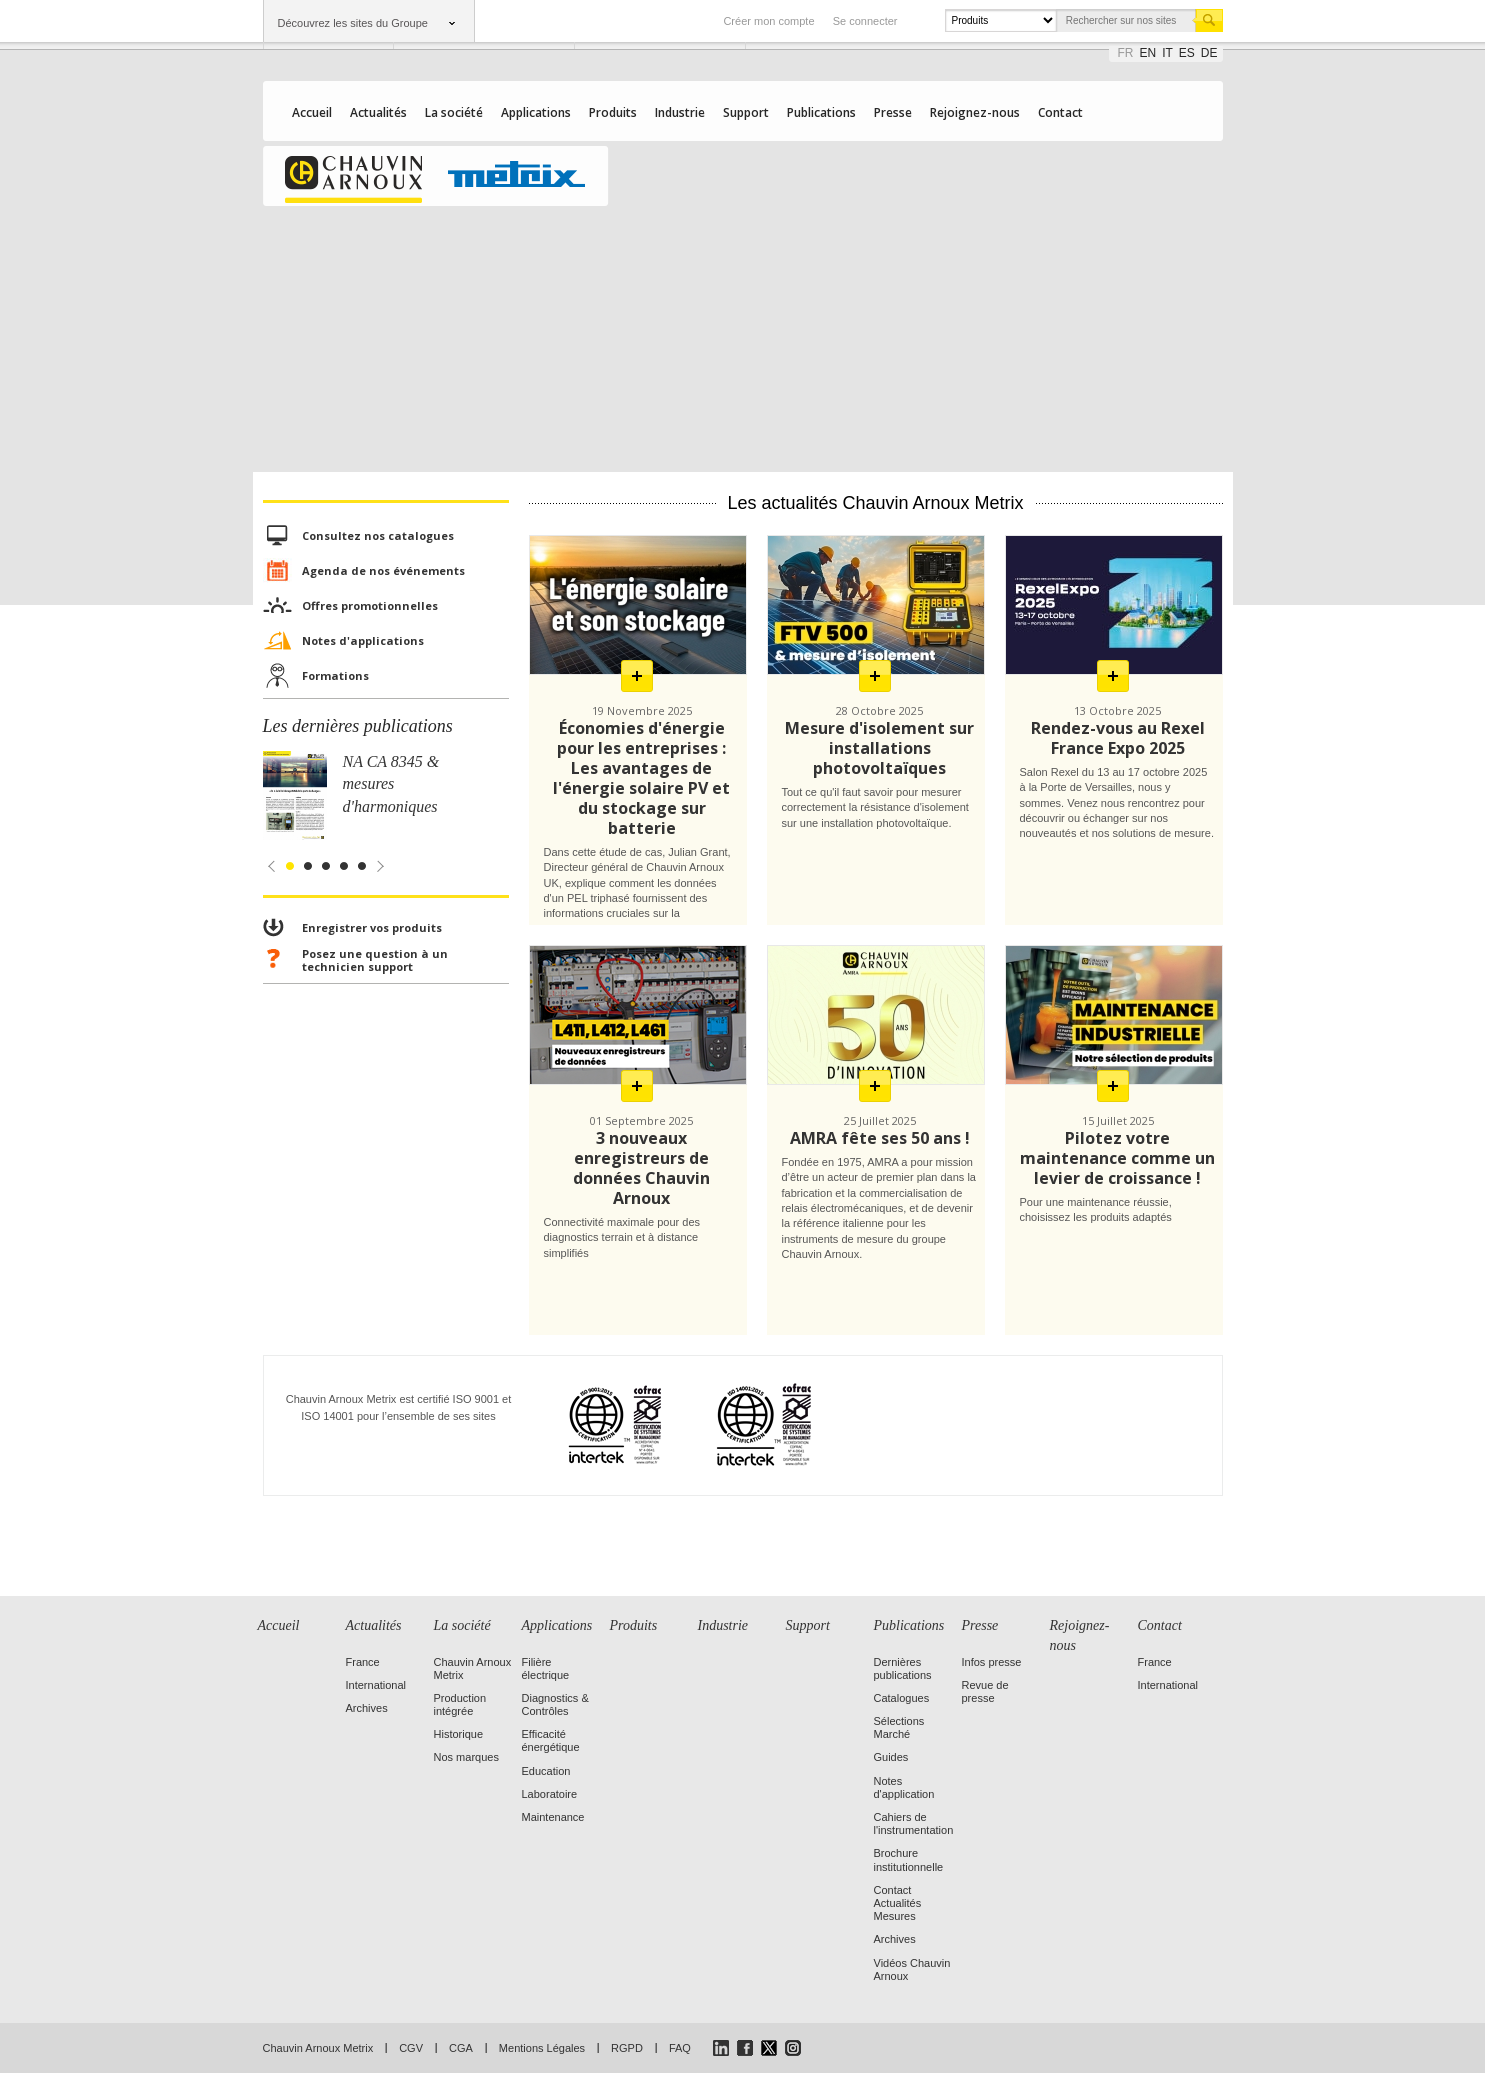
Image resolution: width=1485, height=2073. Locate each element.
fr (1126, 53)
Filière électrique (546, 1668)
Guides (891, 1757)
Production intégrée (460, 1704)
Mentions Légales (542, 2048)
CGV (411, 2048)
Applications (536, 112)
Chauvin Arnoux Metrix (318, 2048)
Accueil (312, 112)
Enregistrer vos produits (372, 927)
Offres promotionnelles (370, 605)
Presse (893, 112)
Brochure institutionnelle (909, 1859)
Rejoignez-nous (975, 112)
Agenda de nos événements (383, 570)
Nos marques (466, 1757)
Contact (1060, 112)
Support (746, 112)
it (1167, 53)
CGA (461, 2048)
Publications (821, 112)
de (1209, 53)
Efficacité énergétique (551, 1740)
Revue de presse (985, 1691)
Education (546, 1771)
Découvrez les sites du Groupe (353, 23)
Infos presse (992, 1662)
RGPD (627, 2048)
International (376, 1685)
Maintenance (553, 1817)
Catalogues (902, 1698)
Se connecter (865, 21)
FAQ (680, 2048)
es (1187, 53)
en (1148, 53)
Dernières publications (903, 1668)
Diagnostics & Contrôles (555, 1704)
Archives (367, 1708)
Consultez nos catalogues (378, 535)
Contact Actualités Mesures (898, 1903)
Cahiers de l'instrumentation (914, 1823)
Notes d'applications (363, 640)
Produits (613, 112)
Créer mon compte (768, 21)
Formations (335, 675)
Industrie (680, 112)
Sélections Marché (899, 1727)
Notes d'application (904, 1787)
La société (454, 112)
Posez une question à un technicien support (375, 960)
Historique (459, 1734)
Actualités (378, 112)
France (363, 1662)
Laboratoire (550, 1794)
